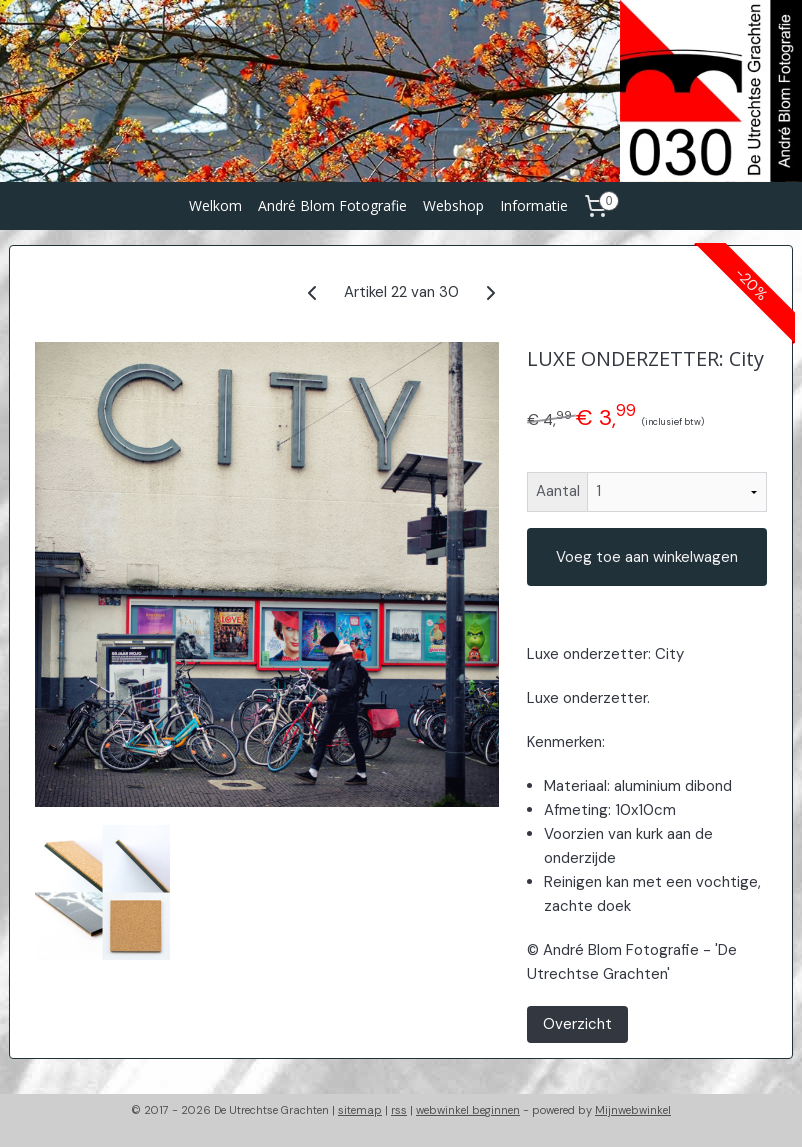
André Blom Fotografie (332, 205)
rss (399, 1110)
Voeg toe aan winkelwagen (647, 557)
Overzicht (577, 1024)
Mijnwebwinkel (633, 1110)
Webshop (453, 205)
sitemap (360, 1110)
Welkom (215, 205)
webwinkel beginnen (468, 1110)
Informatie (534, 205)
